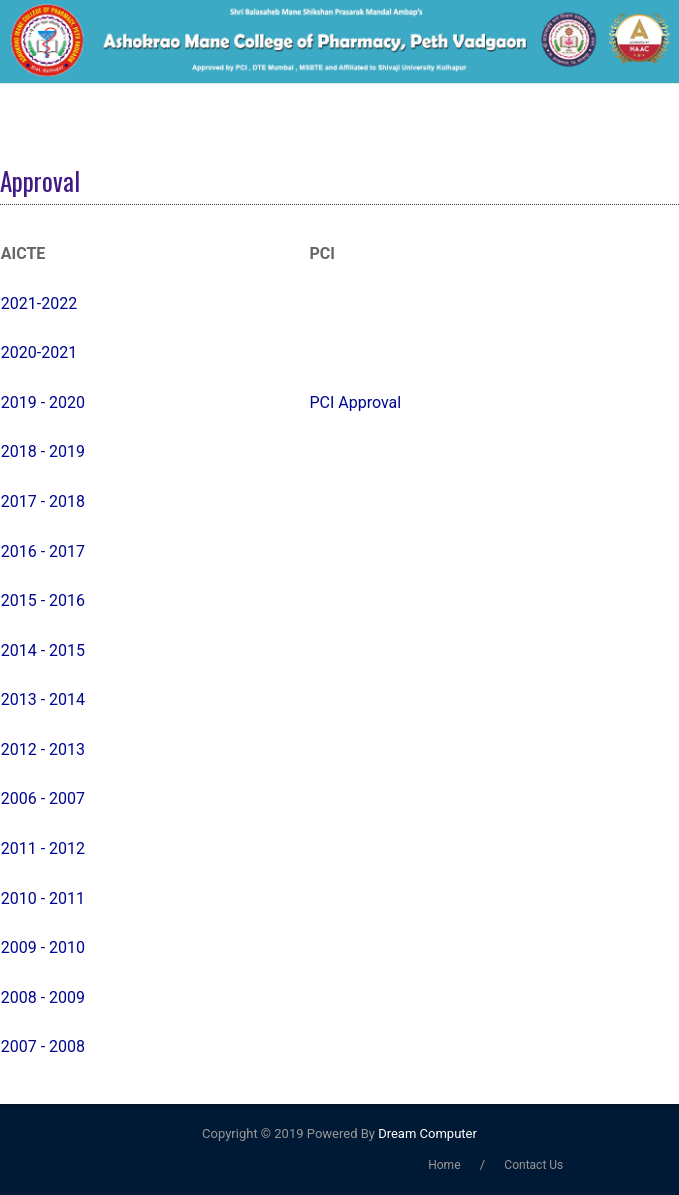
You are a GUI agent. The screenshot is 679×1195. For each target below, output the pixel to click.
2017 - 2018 (43, 501)
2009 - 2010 (43, 947)
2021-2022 (39, 303)
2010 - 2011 (43, 898)
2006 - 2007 (43, 798)
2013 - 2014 (43, 699)
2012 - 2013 (43, 749)
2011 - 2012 (43, 848)
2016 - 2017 (43, 551)
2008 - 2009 (43, 997)
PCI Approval (355, 402)
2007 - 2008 (43, 1046)
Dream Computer (426, 1133)
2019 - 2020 (43, 402)
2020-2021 (39, 352)
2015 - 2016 (43, 600)
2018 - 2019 (43, 451)
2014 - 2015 (43, 650)
